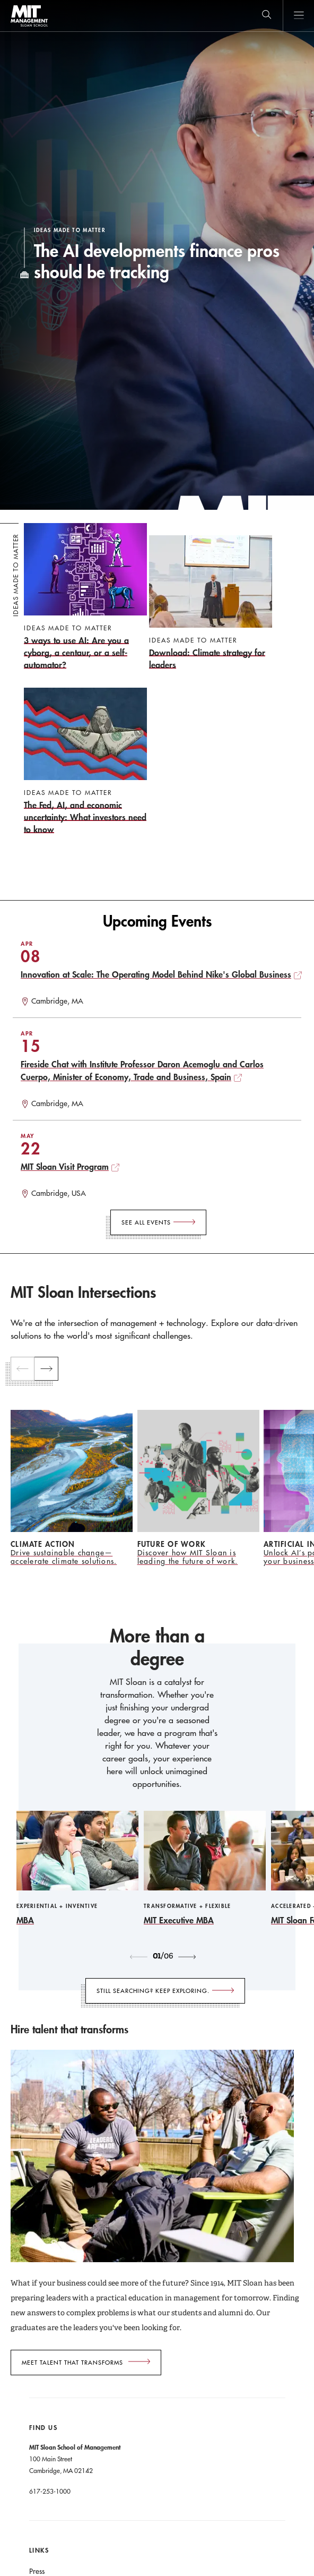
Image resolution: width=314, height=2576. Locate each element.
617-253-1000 (50, 2491)
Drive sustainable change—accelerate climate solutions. (64, 1557)
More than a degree (157, 1647)
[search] (266, 15)
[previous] (22, 1369)
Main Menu (298, 15)
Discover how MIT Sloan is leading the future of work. (187, 1557)
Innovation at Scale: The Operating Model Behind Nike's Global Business (156, 974)
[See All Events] (158, 1222)
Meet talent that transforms (72, 2362)
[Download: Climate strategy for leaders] (210, 603)
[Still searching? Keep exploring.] (165, 1991)
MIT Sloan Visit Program (65, 1166)
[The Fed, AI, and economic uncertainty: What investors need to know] (85, 761)
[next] (46, 1369)
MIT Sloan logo (29, 26)
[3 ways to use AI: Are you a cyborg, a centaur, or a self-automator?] (85, 597)
